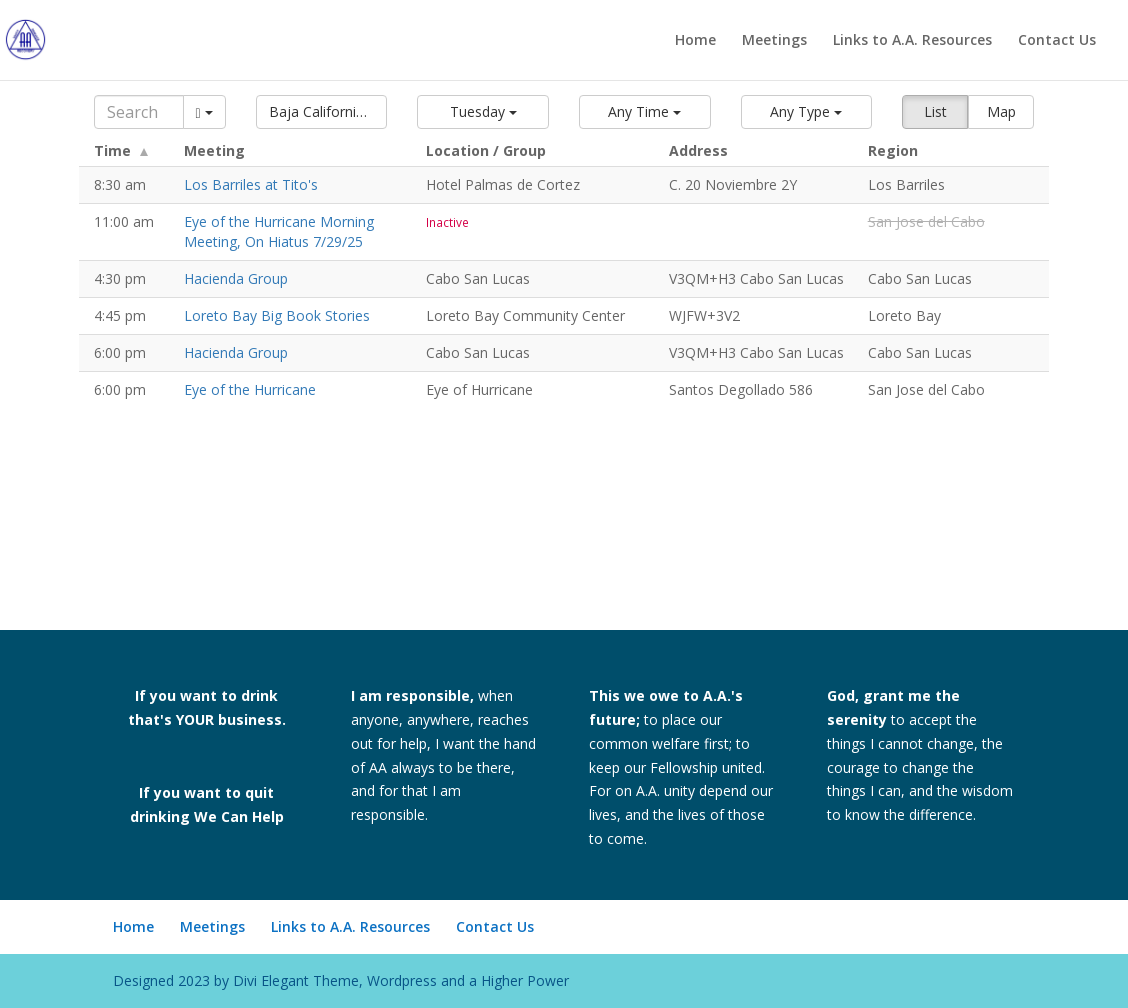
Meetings (774, 41)
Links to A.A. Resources (912, 41)
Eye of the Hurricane (250, 389)
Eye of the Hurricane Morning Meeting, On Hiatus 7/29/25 (279, 231)
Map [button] (1001, 111)
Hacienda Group (236, 278)
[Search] (139, 112)
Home (695, 41)
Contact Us (1057, 41)
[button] (322, 112)
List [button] (935, 111)
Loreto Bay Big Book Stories (277, 315)
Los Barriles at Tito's (251, 184)
